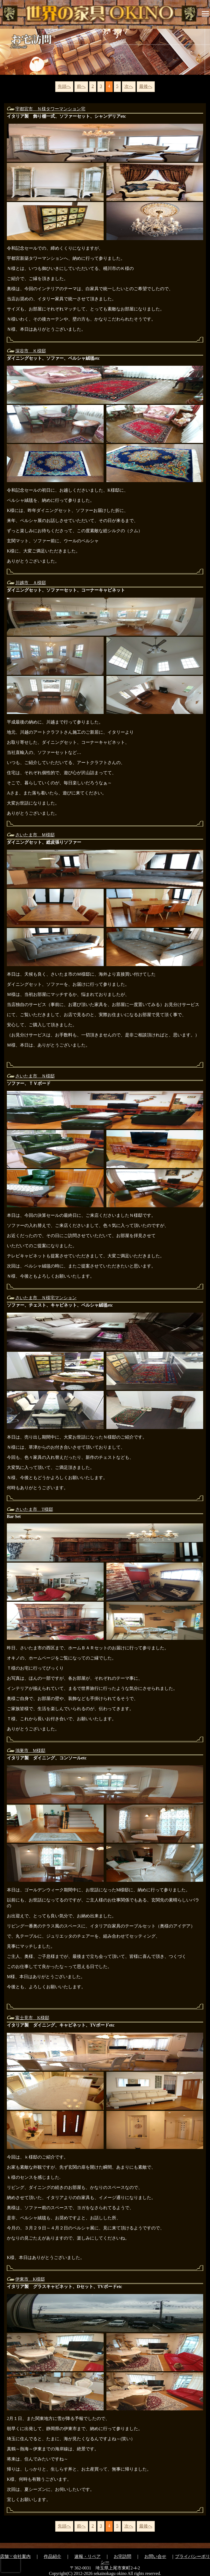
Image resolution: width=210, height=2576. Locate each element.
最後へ (145, 86)
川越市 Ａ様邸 (30, 582)
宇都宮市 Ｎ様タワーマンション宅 (50, 108)
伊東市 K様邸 (30, 2279)
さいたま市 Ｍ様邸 (35, 834)
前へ (81, 86)
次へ (128, 86)
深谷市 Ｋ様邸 (30, 350)
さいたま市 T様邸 (34, 1509)
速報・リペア (87, 2556)
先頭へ (64, 86)
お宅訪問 (122, 2556)
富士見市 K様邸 (32, 2017)
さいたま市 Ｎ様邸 (35, 1076)
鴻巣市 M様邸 (30, 1750)
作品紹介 (52, 2556)
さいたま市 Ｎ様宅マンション (46, 1297)
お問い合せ (155, 2556)
